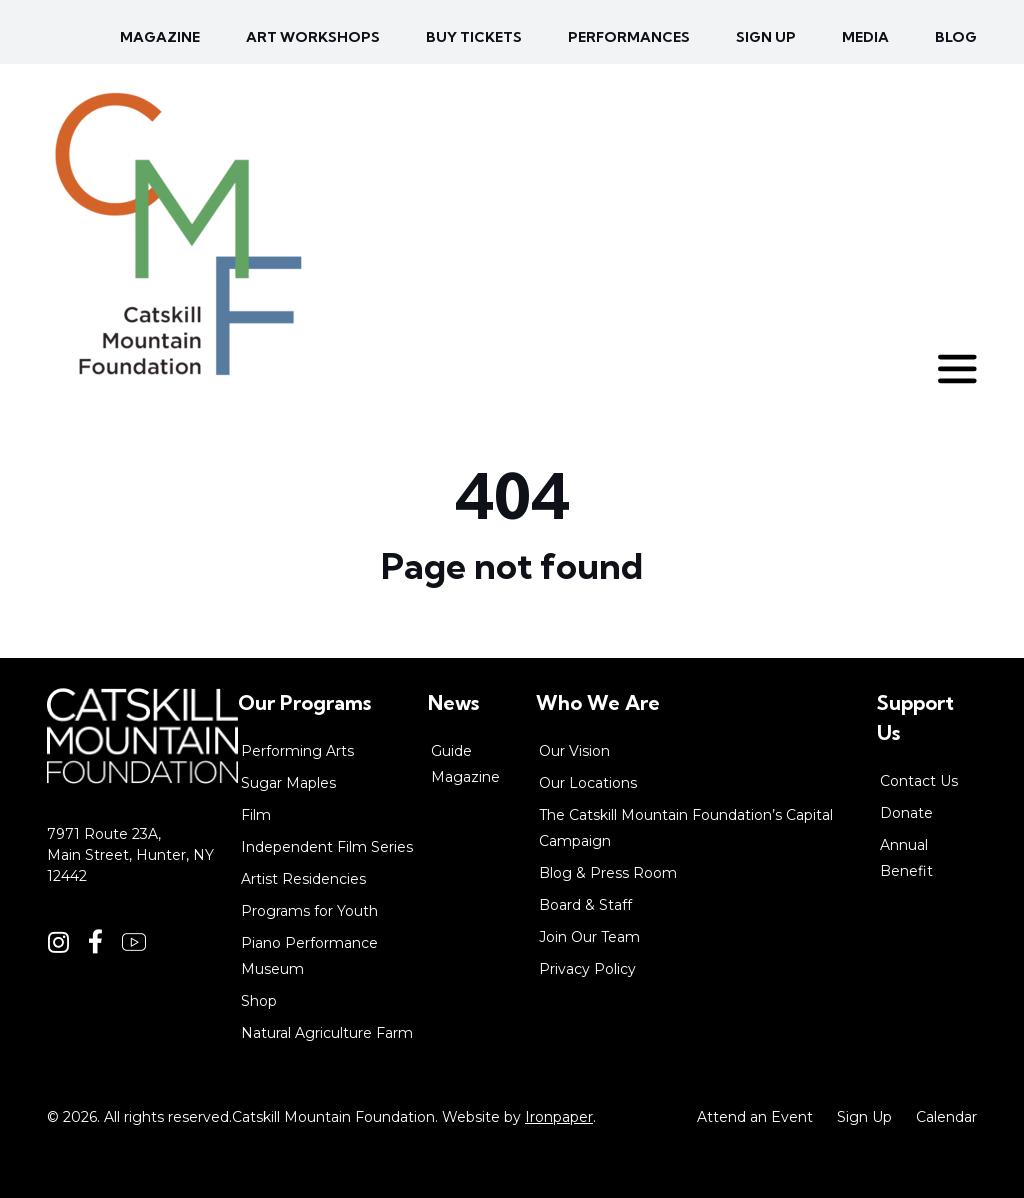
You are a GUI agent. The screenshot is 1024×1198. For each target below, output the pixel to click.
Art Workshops (313, 37)
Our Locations (588, 783)
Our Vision (574, 751)
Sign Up (864, 1117)
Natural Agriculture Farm (327, 1033)
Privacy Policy (587, 969)
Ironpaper (559, 1117)
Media (865, 37)
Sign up (766, 37)
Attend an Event (755, 1117)
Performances (629, 37)
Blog (956, 37)
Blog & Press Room (608, 873)
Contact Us (919, 781)
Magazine (160, 37)
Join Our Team (589, 937)
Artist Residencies (303, 879)
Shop (259, 1001)
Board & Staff (585, 905)
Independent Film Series (327, 847)
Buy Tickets (474, 37)
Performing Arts (297, 751)
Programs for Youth (309, 911)
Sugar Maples (288, 783)
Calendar (946, 1117)
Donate (906, 813)
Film (256, 815)
